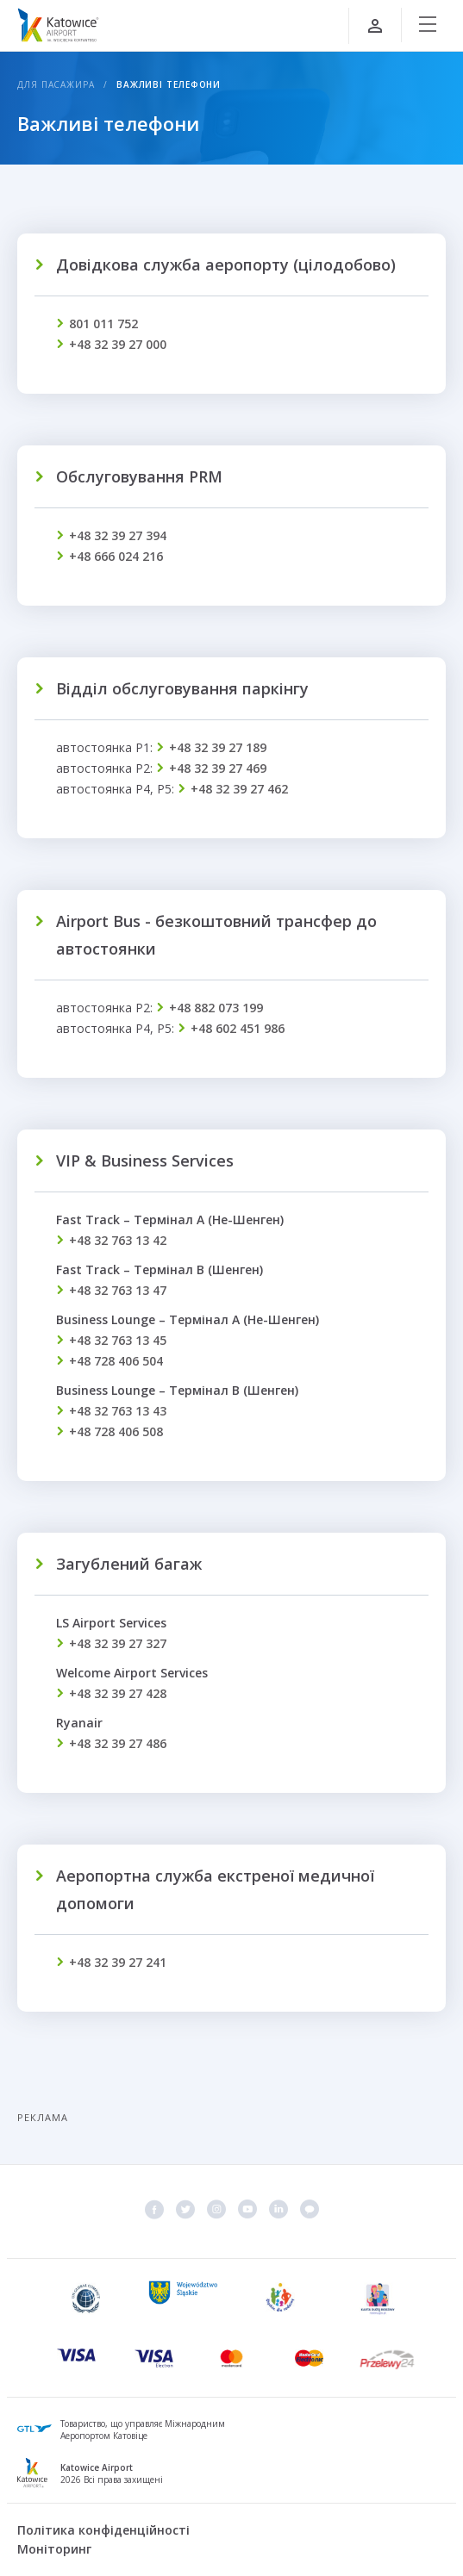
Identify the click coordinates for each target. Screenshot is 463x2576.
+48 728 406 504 (116, 1361)
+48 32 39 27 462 (239, 789)
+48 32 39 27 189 (217, 747)
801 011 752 (103, 323)
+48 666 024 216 (116, 556)
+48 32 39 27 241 (117, 1962)
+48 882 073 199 (216, 1007)
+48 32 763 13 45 (117, 1340)
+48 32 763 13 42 (117, 1240)
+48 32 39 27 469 (217, 768)
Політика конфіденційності (103, 2530)
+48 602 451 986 (238, 1028)
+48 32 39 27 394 (117, 535)
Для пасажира (56, 84)
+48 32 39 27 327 (117, 1643)
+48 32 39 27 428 (117, 1693)
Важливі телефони (168, 84)
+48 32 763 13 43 (117, 1411)
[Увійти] (375, 26)
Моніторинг (54, 2549)
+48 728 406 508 (116, 1431)
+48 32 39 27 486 (117, 1743)
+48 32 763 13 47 (117, 1290)
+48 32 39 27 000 (117, 344)
